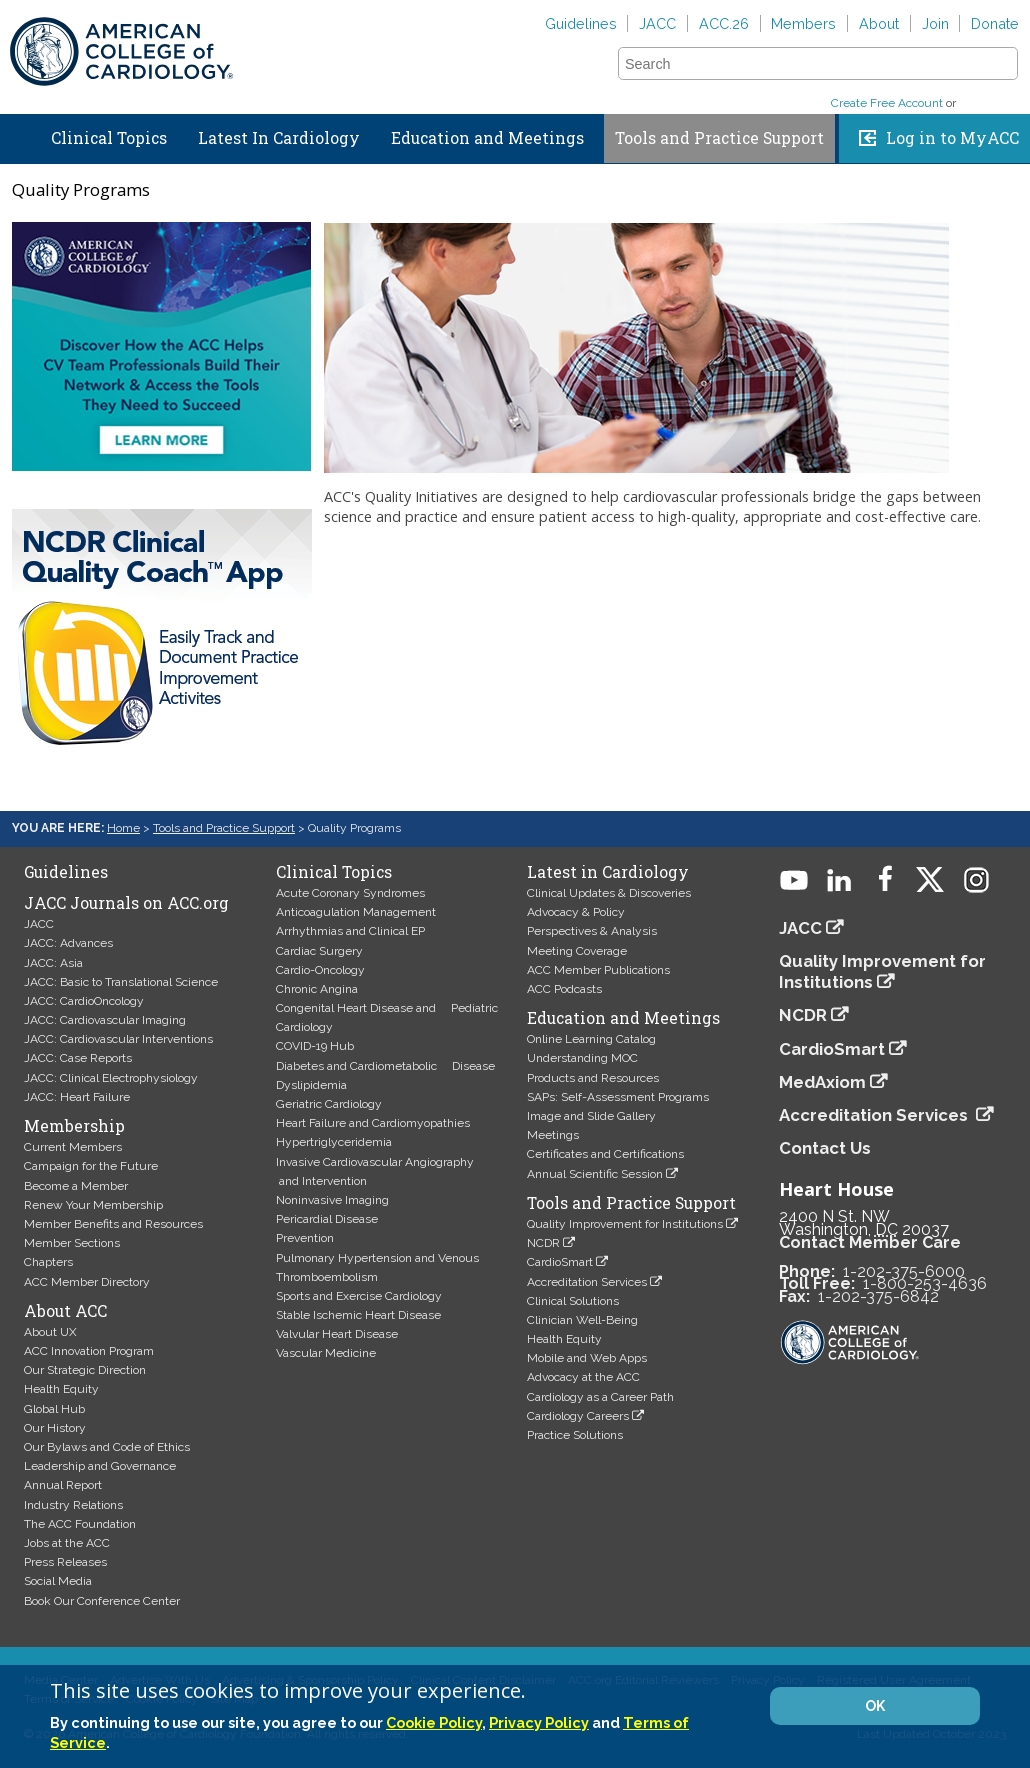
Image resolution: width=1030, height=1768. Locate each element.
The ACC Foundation (80, 1524)
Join (935, 23)
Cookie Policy (434, 1722)
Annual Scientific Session (595, 1174)
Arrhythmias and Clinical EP (350, 931)
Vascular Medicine (326, 1353)
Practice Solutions (575, 1435)
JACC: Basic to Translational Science (121, 982)
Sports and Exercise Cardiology (359, 1296)
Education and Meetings (487, 138)
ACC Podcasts (564, 989)
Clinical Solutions (573, 1301)
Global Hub (54, 1409)
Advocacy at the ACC (583, 1377)
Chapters (48, 1262)
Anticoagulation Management (356, 912)
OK (875, 1706)
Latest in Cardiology (608, 872)
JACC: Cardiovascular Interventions (118, 1039)
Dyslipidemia (311, 1085)
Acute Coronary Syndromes (350, 893)
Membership (74, 1126)
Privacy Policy (539, 1722)
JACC (657, 23)
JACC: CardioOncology (84, 1001)
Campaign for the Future (91, 1166)
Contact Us (825, 1148)
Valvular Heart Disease (337, 1334)
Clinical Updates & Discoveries (609, 893)
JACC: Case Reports (78, 1058)
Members (803, 23)
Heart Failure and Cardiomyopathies (373, 1123)
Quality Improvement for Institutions (625, 1224)
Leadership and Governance (100, 1466)
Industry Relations (73, 1505)
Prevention (305, 1238)
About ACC (65, 1311)
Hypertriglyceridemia (334, 1142)
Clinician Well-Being (582, 1320)
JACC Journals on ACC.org (126, 903)
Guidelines (581, 23)
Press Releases (65, 1562)
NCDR (543, 1243)
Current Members (73, 1147)
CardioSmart (560, 1262)
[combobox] (805, 64)
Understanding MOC (582, 1058)
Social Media (58, 1581)
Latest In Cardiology (279, 138)
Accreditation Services (587, 1282)
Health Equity (61, 1389)
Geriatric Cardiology (329, 1104)
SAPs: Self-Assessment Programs (618, 1097)
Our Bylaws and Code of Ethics (107, 1447)
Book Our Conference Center (102, 1601)
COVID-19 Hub (315, 1046)
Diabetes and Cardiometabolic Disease (385, 1066)
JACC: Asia (53, 963)
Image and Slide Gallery (591, 1116)
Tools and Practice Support (719, 138)
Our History (55, 1428)
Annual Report (63, 1485)
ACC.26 (724, 23)
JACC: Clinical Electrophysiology (111, 1078)
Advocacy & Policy (576, 912)
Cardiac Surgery (319, 951)
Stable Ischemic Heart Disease (358, 1315)
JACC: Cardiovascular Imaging (105, 1020)
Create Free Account (887, 103)
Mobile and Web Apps (587, 1358)
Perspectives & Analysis (592, 931)
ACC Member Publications (598, 970)
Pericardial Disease (327, 1219)
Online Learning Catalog (591, 1039)
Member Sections (72, 1243)
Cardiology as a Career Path (600, 1397)
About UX (50, 1332)
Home (19, 134)
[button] (1001, 63)
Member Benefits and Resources (113, 1224)
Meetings (553, 1135)
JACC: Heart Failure (77, 1097)
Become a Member (76, 1186)
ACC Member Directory (87, 1282)
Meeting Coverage (577, 951)
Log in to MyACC (952, 138)
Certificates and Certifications (605, 1154)
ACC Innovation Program (89, 1351)
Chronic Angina (317, 989)
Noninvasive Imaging (332, 1200)
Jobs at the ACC (67, 1543)
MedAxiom (822, 1082)
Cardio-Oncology (320, 970)
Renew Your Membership (93, 1205)
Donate (995, 23)
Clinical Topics (109, 138)
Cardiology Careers (578, 1416)
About (879, 23)
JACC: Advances (68, 943)
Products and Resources (593, 1078)
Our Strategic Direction (85, 1370)
